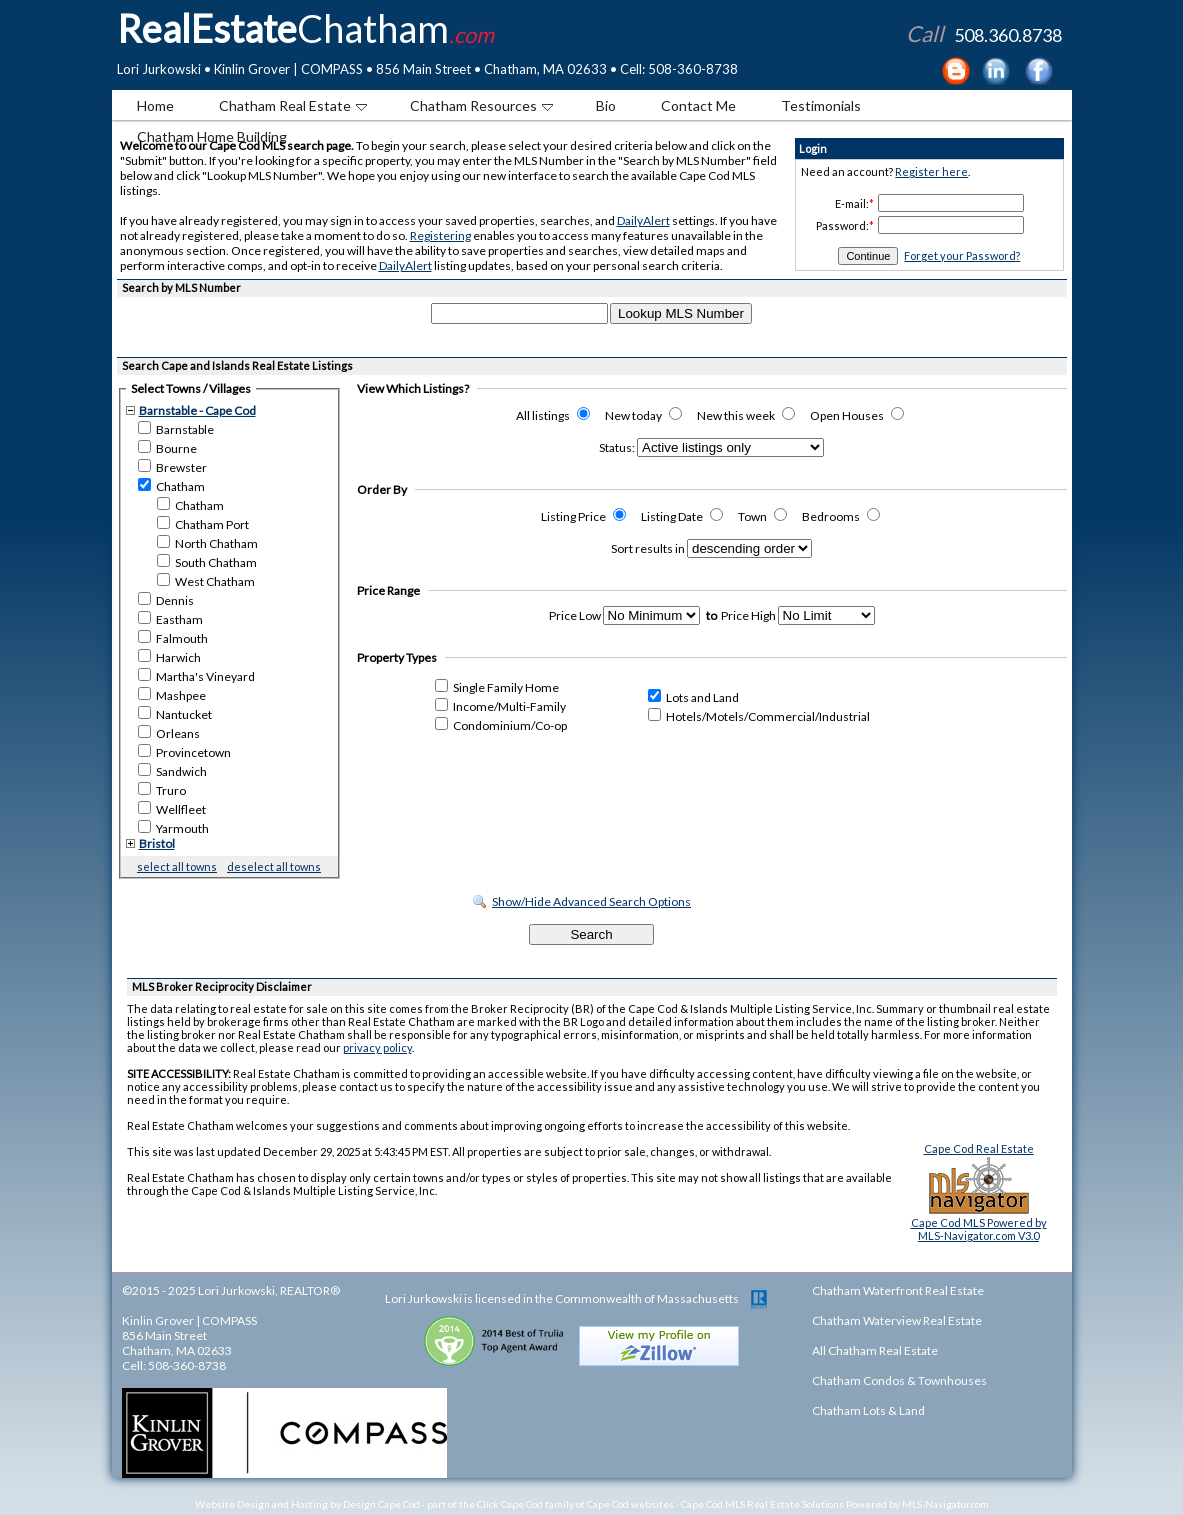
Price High (748, 615)
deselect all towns (274, 866)
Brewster (172, 467)
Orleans (169, 733)
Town (762, 516)
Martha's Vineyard (196, 676)
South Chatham (207, 562)
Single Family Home (497, 687)
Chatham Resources (481, 105)
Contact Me (698, 105)
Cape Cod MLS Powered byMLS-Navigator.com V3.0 (979, 1229)
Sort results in (648, 548)
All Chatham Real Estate (875, 1350)
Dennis (166, 600)
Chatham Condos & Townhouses (899, 1380)
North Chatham (207, 543)
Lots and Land (693, 697)
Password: (842, 225)
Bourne (167, 448)
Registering (440, 235)
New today (643, 415)
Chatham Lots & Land (868, 1410)
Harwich (169, 657)
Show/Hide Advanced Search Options (591, 901)
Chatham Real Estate (293, 105)
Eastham (170, 619)
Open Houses (857, 415)
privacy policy (377, 1047)
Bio (606, 105)
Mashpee (172, 695)
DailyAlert (643, 220)
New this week (746, 415)
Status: (617, 447)
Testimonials (821, 105)
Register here (931, 171)
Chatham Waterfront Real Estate (898, 1290)
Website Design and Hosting (261, 1504)
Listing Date (682, 516)
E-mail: (852, 203)
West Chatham (206, 581)
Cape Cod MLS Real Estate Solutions (762, 1504)
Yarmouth (173, 828)
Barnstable (176, 429)
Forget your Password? (962, 255)
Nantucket (175, 714)
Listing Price (583, 516)
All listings (553, 415)
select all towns (177, 866)
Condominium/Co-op (501, 725)
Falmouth (173, 638)
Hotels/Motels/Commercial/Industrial (759, 716)
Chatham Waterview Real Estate (897, 1320)
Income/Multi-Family (500, 706)
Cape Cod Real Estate (979, 1148)
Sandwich (172, 771)
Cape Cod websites (630, 1504)
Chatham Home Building (212, 136)
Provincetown (184, 752)
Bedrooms (841, 516)
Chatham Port (203, 524)
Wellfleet (172, 809)
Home (155, 105)
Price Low (575, 615)
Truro (162, 790)
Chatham (171, 486)
